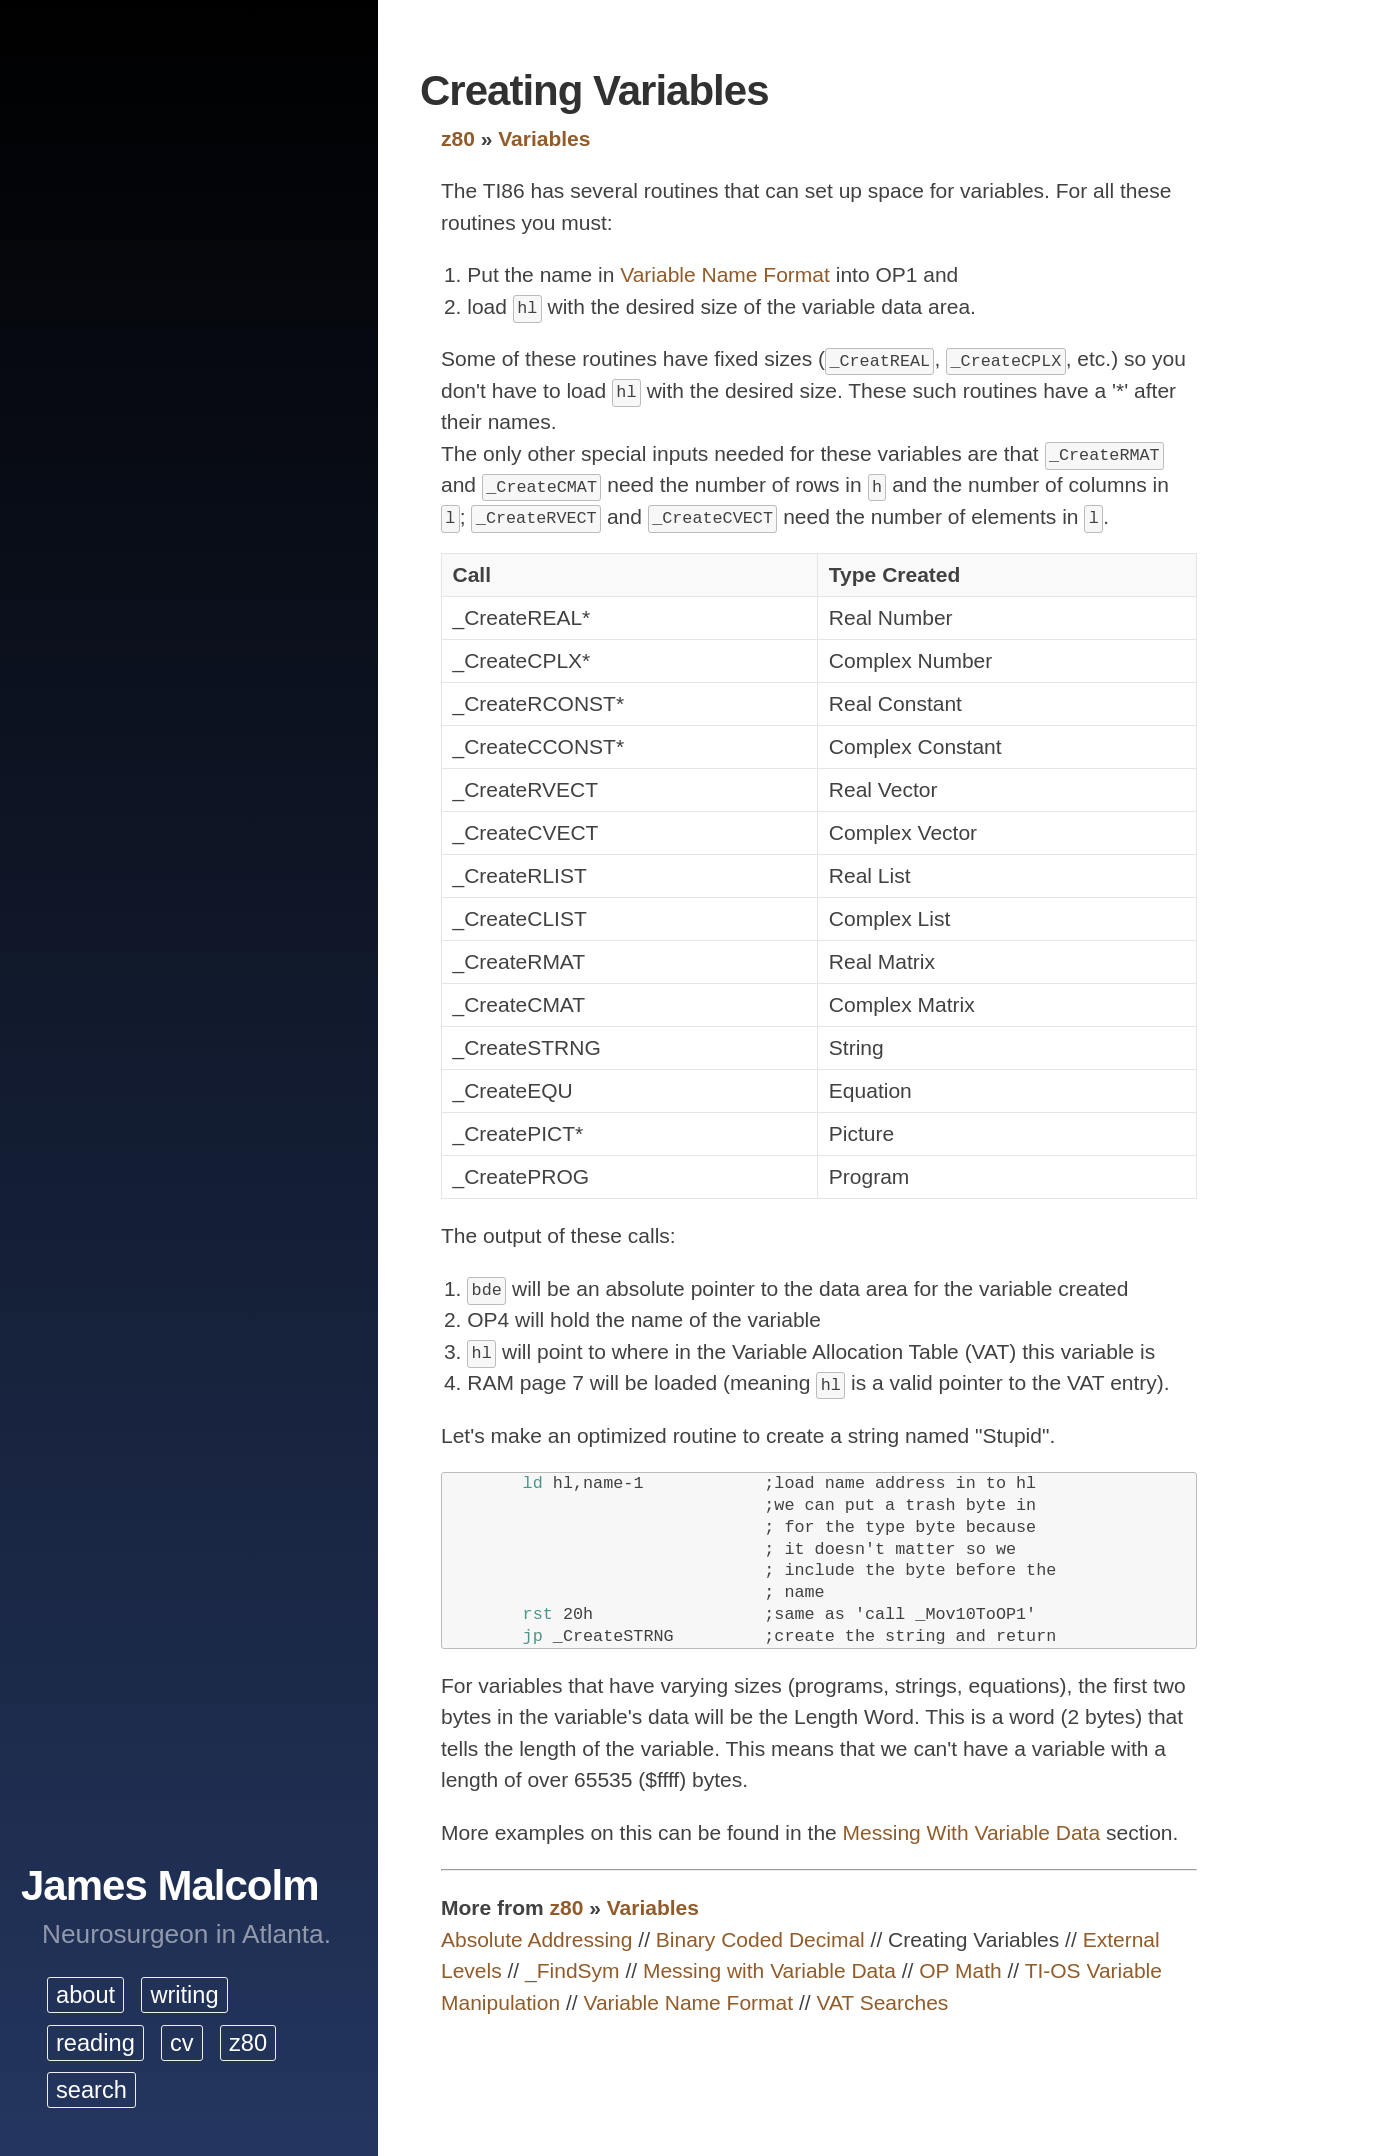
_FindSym (572, 1970)
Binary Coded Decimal (760, 1939)
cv (182, 2043)
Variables (544, 138)
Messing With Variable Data (972, 1832)
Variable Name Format (725, 274)
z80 (248, 2043)
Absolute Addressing (536, 1939)
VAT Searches (882, 2002)
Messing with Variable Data (769, 1970)
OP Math (960, 1970)
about (85, 1995)
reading (95, 2043)
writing (184, 1995)
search (91, 2090)
